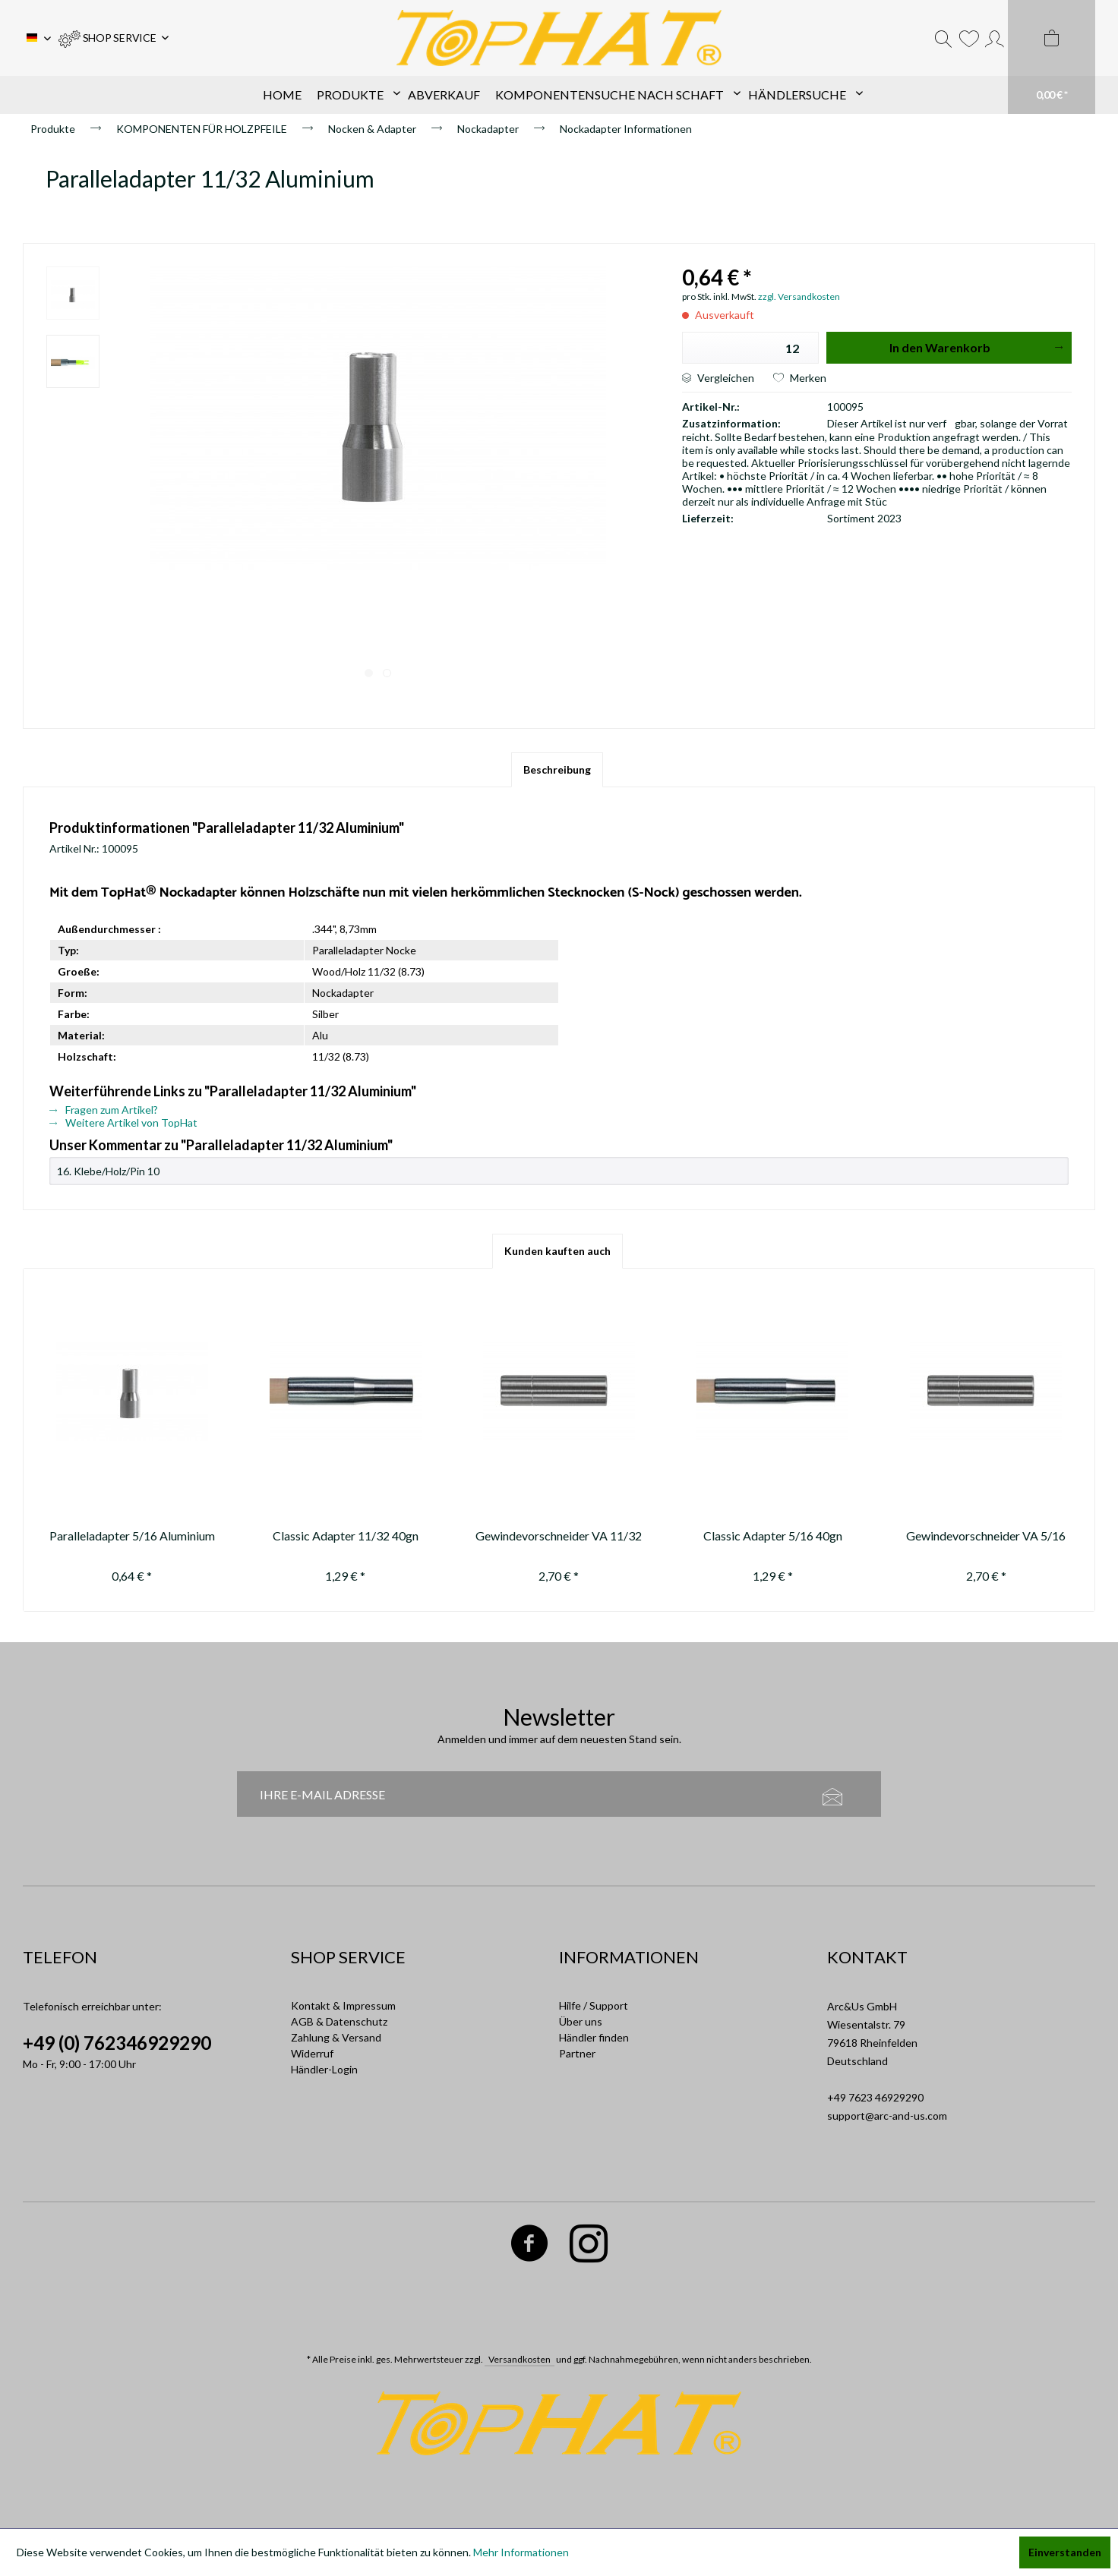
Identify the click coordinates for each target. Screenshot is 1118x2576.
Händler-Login (324, 2069)
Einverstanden (1064, 2552)
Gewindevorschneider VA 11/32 (558, 1535)
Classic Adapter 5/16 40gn (772, 1535)
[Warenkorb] (1051, 57)
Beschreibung (557, 769)
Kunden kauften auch (557, 1250)
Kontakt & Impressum (343, 2005)
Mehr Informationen (521, 2552)
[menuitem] (113, 38)
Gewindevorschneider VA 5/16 (986, 1535)
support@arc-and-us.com (887, 2115)
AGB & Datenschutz (339, 2021)
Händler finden (594, 2037)
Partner (577, 2053)
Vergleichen (718, 377)
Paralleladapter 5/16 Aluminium (132, 1535)
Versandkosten (519, 2359)
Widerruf (312, 2053)
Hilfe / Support (593, 2005)
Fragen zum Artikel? (103, 1109)
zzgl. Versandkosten (799, 296)
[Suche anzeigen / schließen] (943, 38)
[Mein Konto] (994, 38)
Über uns (580, 2021)
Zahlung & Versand (336, 2037)
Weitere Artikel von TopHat (123, 1122)
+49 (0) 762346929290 (117, 2043)
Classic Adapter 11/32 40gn (345, 1535)
